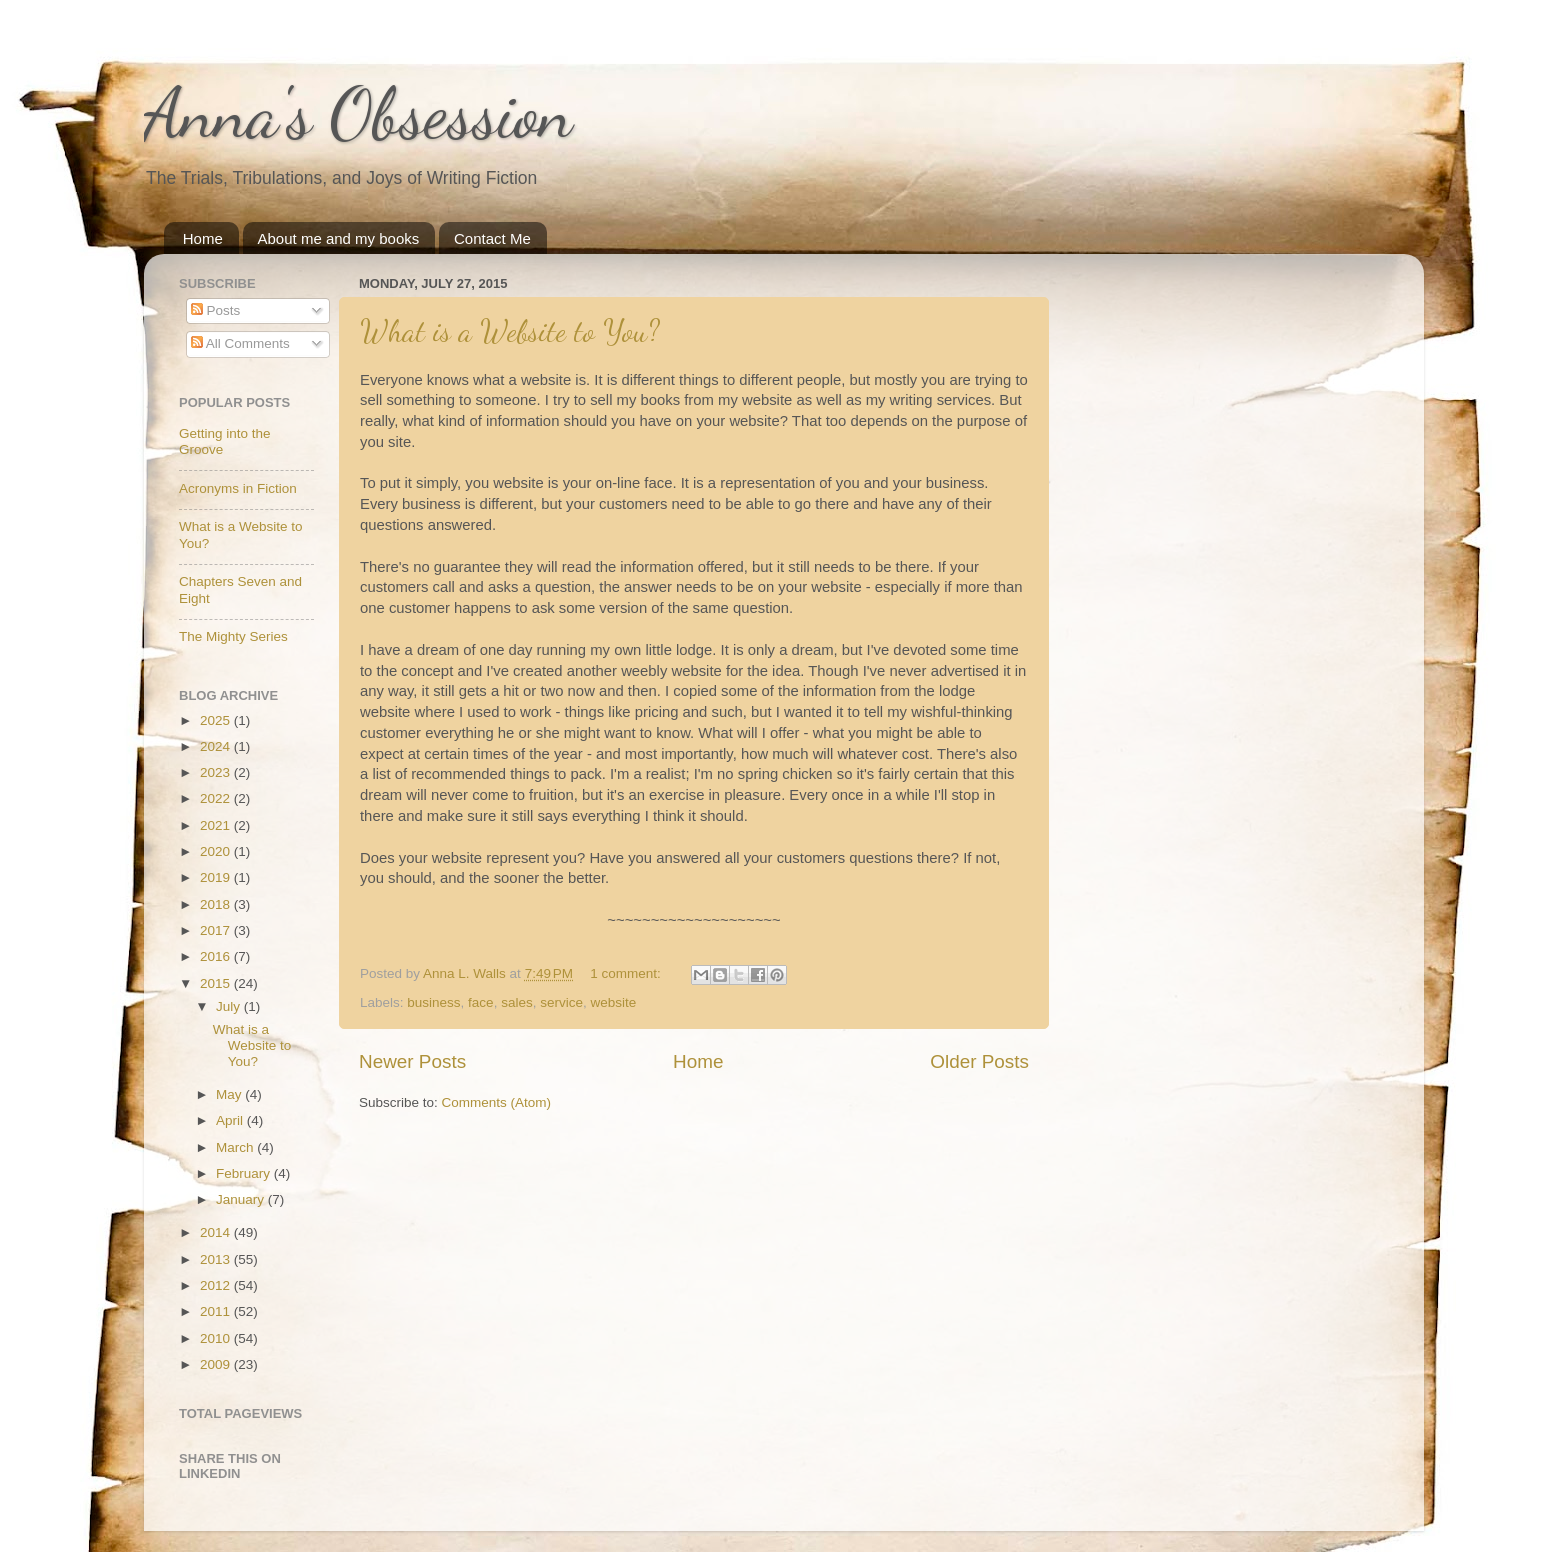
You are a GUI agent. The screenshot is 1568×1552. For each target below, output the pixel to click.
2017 (217, 930)
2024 (217, 746)
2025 (217, 720)
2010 (217, 1338)
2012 (217, 1285)
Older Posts (979, 1061)
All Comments (240, 343)
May (230, 1094)
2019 (217, 877)
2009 (217, 1364)
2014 (217, 1232)
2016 (217, 956)
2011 (217, 1311)
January (242, 1199)
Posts (216, 310)
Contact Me (492, 238)
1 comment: (627, 973)
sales (517, 1002)
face (481, 1002)
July (230, 1006)
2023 (217, 772)
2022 (217, 798)
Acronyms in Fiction (238, 488)
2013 (217, 1259)
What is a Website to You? (510, 331)
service (561, 1002)
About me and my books (339, 238)
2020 (217, 851)
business (433, 1002)
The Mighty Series (233, 636)
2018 (217, 904)
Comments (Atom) (497, 1102)
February (245, 1173)
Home (203, 238)
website (613, 1002)
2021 (217, 825)
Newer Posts (412, 1061)
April (231, 1120)
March (236, 1147)
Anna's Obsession (358, 114)
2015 (217, 983)
